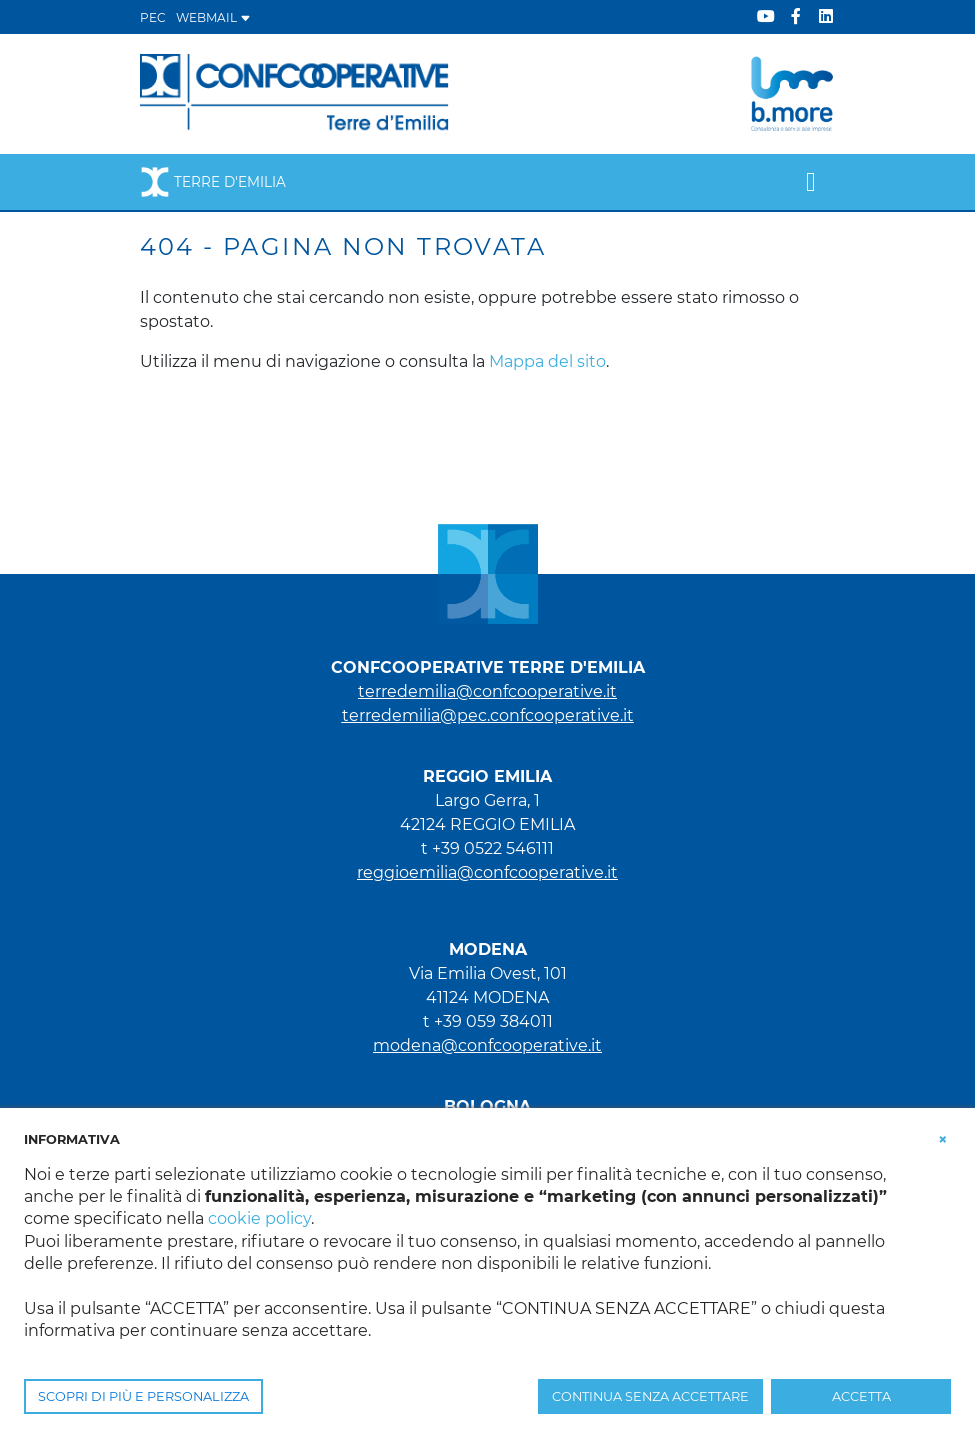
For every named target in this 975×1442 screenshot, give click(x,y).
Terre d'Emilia (213, 182)
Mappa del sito (547, 361)
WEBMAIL (213, 17)
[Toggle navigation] (810, 182)
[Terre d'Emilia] (295, 92)
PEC (153, 17)
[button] (943, 1138)
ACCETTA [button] (861, 1396)
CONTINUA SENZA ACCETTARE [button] (650, 1396)
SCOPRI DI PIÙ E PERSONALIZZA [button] (143, 1396)
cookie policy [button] (259, 1218)
